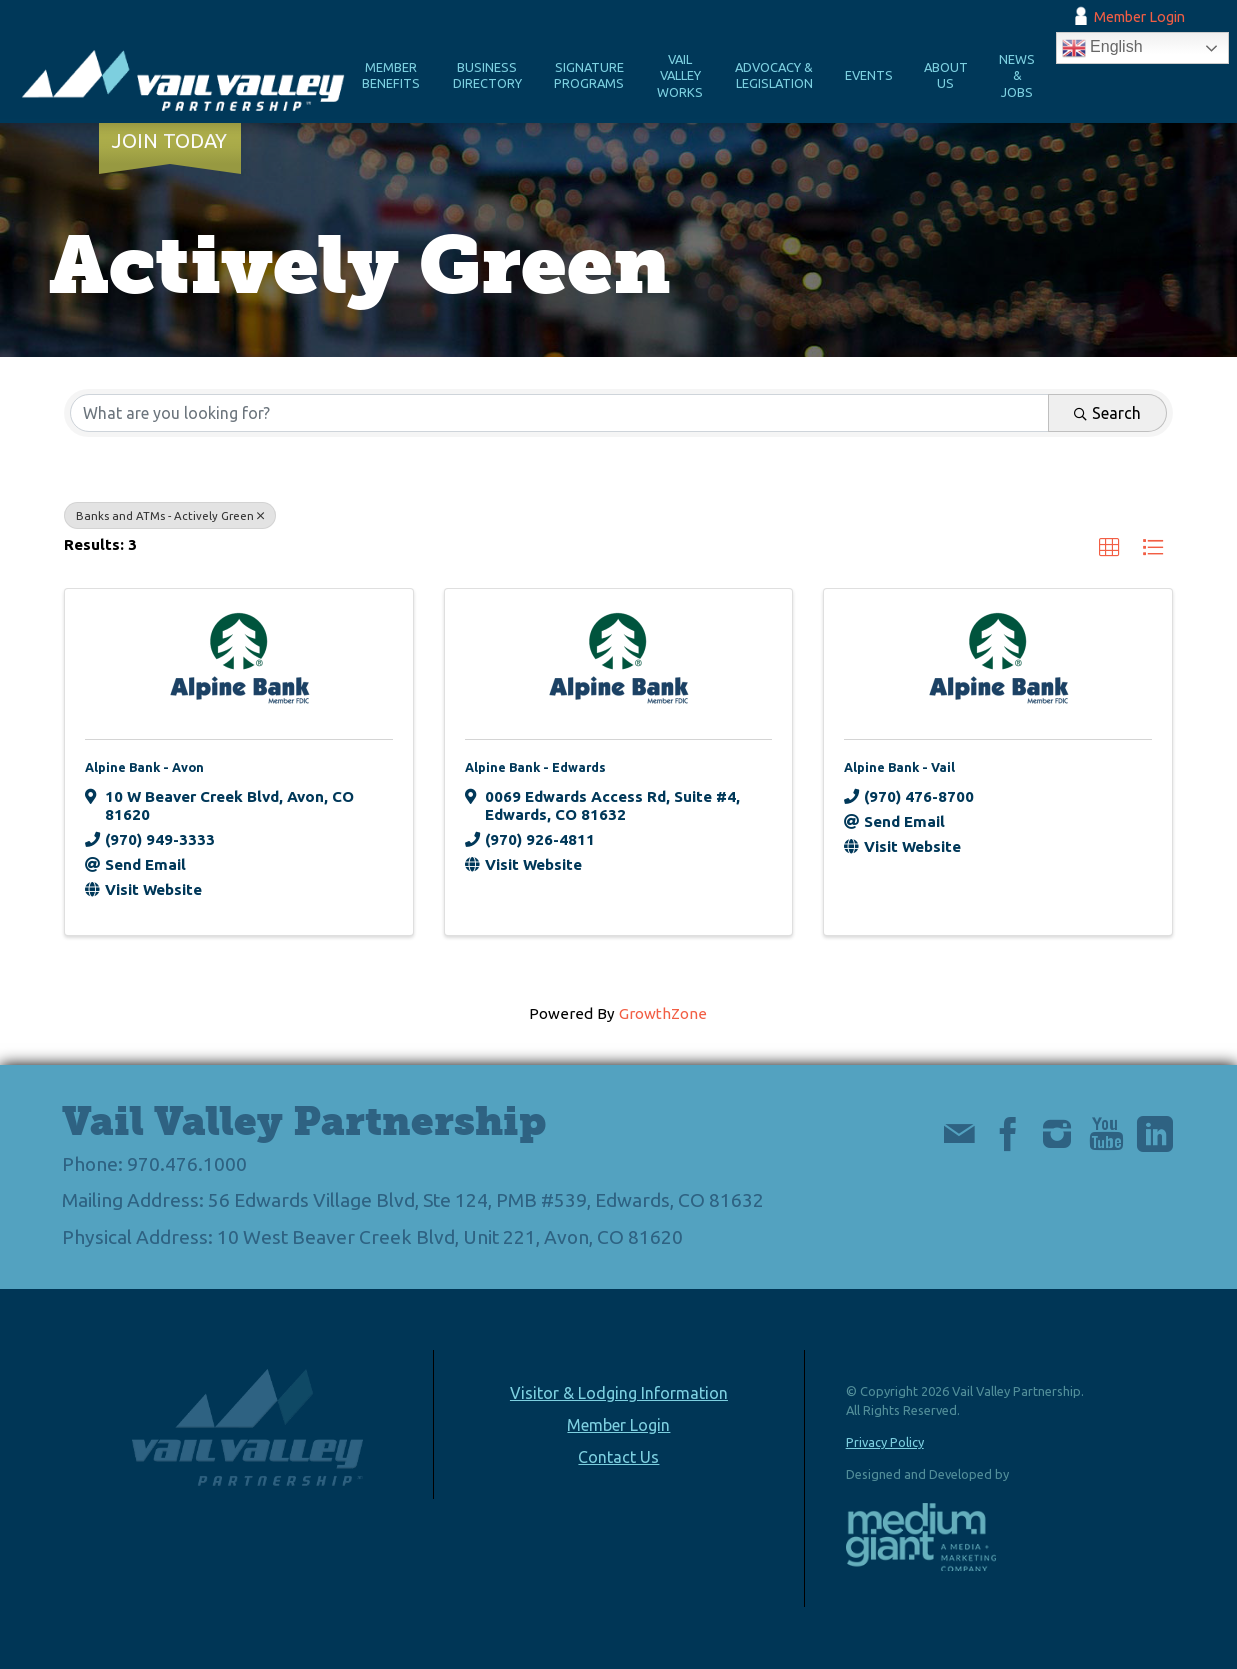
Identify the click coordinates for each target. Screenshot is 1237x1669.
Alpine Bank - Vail (899, 767)
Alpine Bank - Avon (144, 767)
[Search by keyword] (559, 413)
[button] (1109, 548)
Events (869, 75)
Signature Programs (589, 75)
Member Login (1139, 17)
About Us (946, 75)
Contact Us (618, 1457)
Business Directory (487, 75)
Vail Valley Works (680, 75)
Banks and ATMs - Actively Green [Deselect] (170, 515)
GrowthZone (663, 1013)
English (1102, 48)
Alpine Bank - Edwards (535, 767)
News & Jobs (1017, 75)
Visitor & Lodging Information (619, 1393)
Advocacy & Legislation (774, 75)
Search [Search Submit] (1107, 413)
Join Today (169, 141)
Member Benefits (391, 75)
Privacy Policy (885, 1442)
